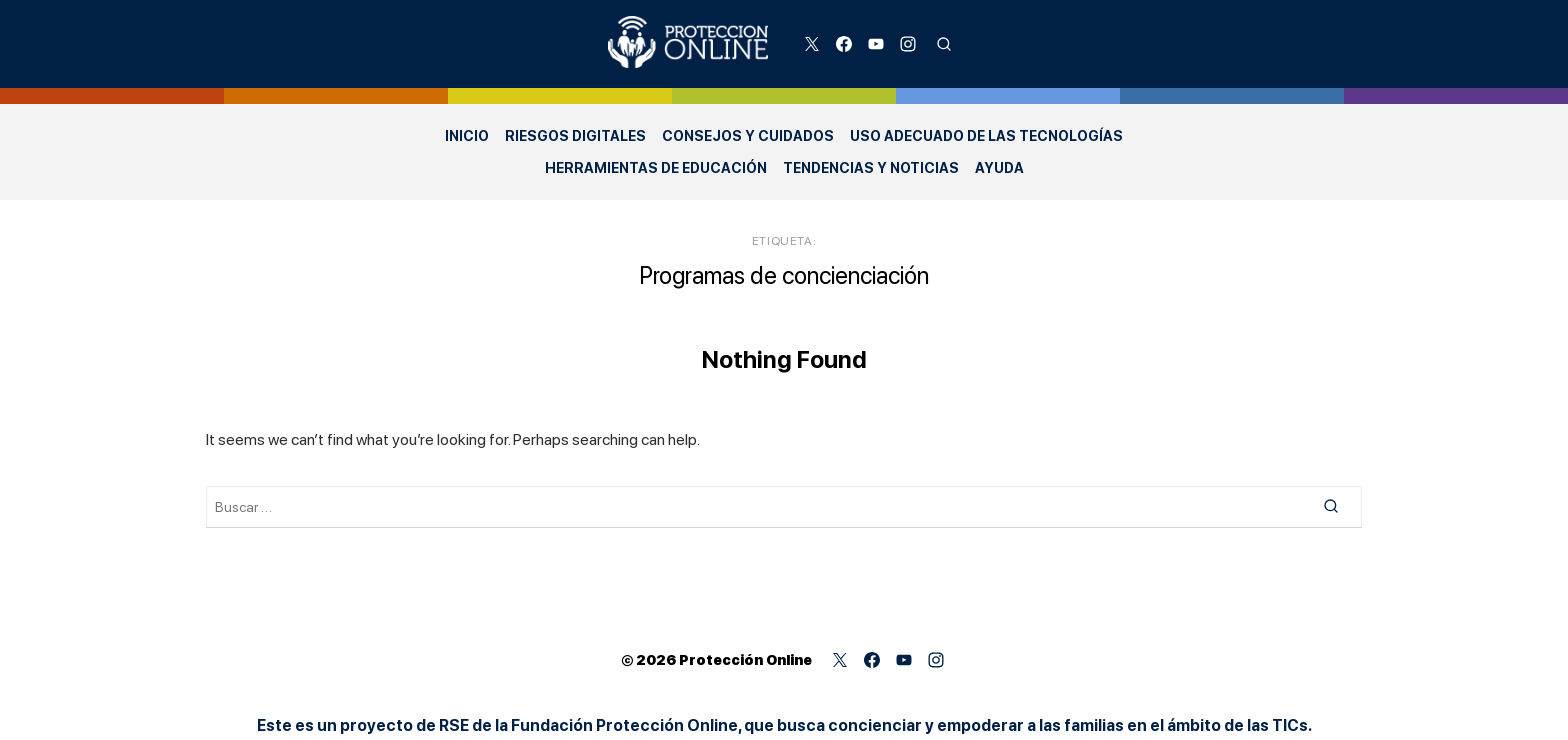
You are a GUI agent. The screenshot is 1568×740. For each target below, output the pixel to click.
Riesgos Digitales (575, 136)
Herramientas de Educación (656, 168)
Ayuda (999, 168)
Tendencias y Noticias (871, 168)
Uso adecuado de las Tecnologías (986, 136)
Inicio (467, 136)
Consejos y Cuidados (748, 136)
